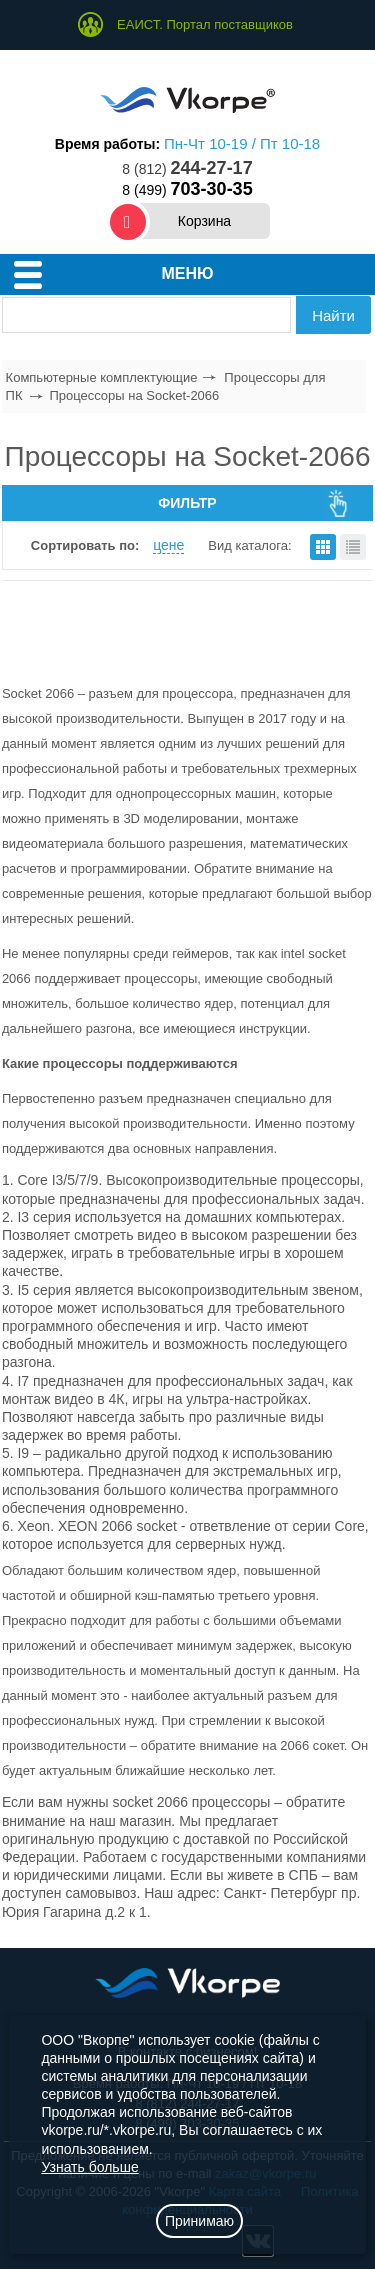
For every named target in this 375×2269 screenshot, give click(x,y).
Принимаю (199, 2221)
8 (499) (187, 190)
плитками (323, 547)
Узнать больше (89, 2167)
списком (353, 547)
